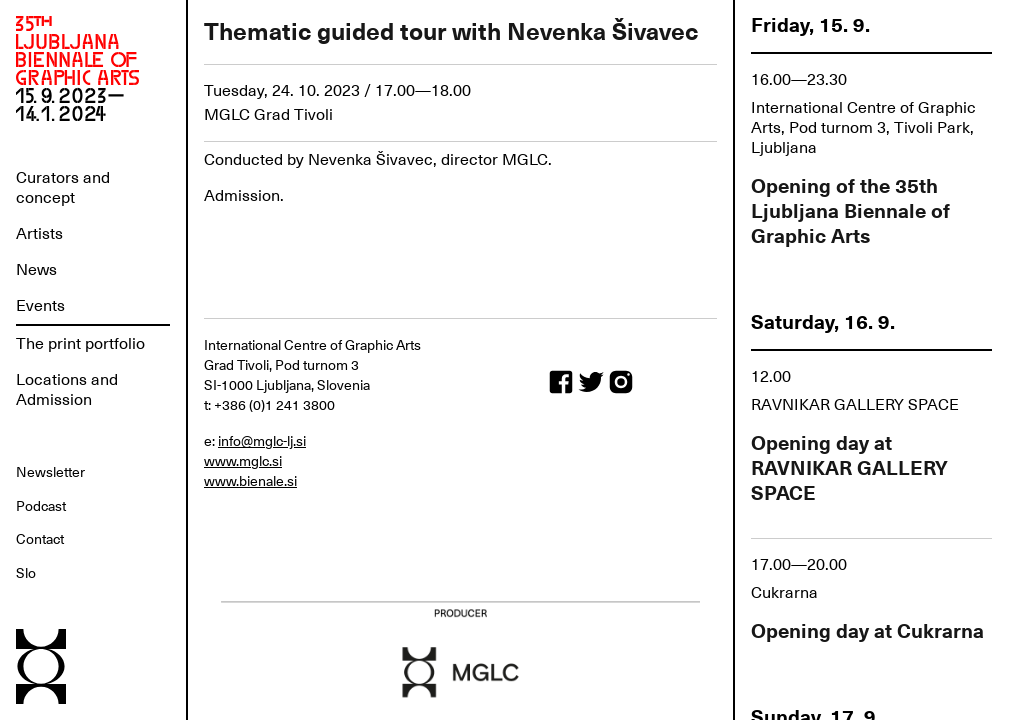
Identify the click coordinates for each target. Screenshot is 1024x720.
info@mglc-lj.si (262, 441)
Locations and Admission (67, 390)
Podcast (41, 506)
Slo (26, 573)
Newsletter (50, 472)
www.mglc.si (243, 461)
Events (40, 306)
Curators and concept (63, 188)
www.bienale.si (250, 481)
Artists (39, 234)
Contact (40, 539)
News (36, 270)
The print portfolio (80, 344)
